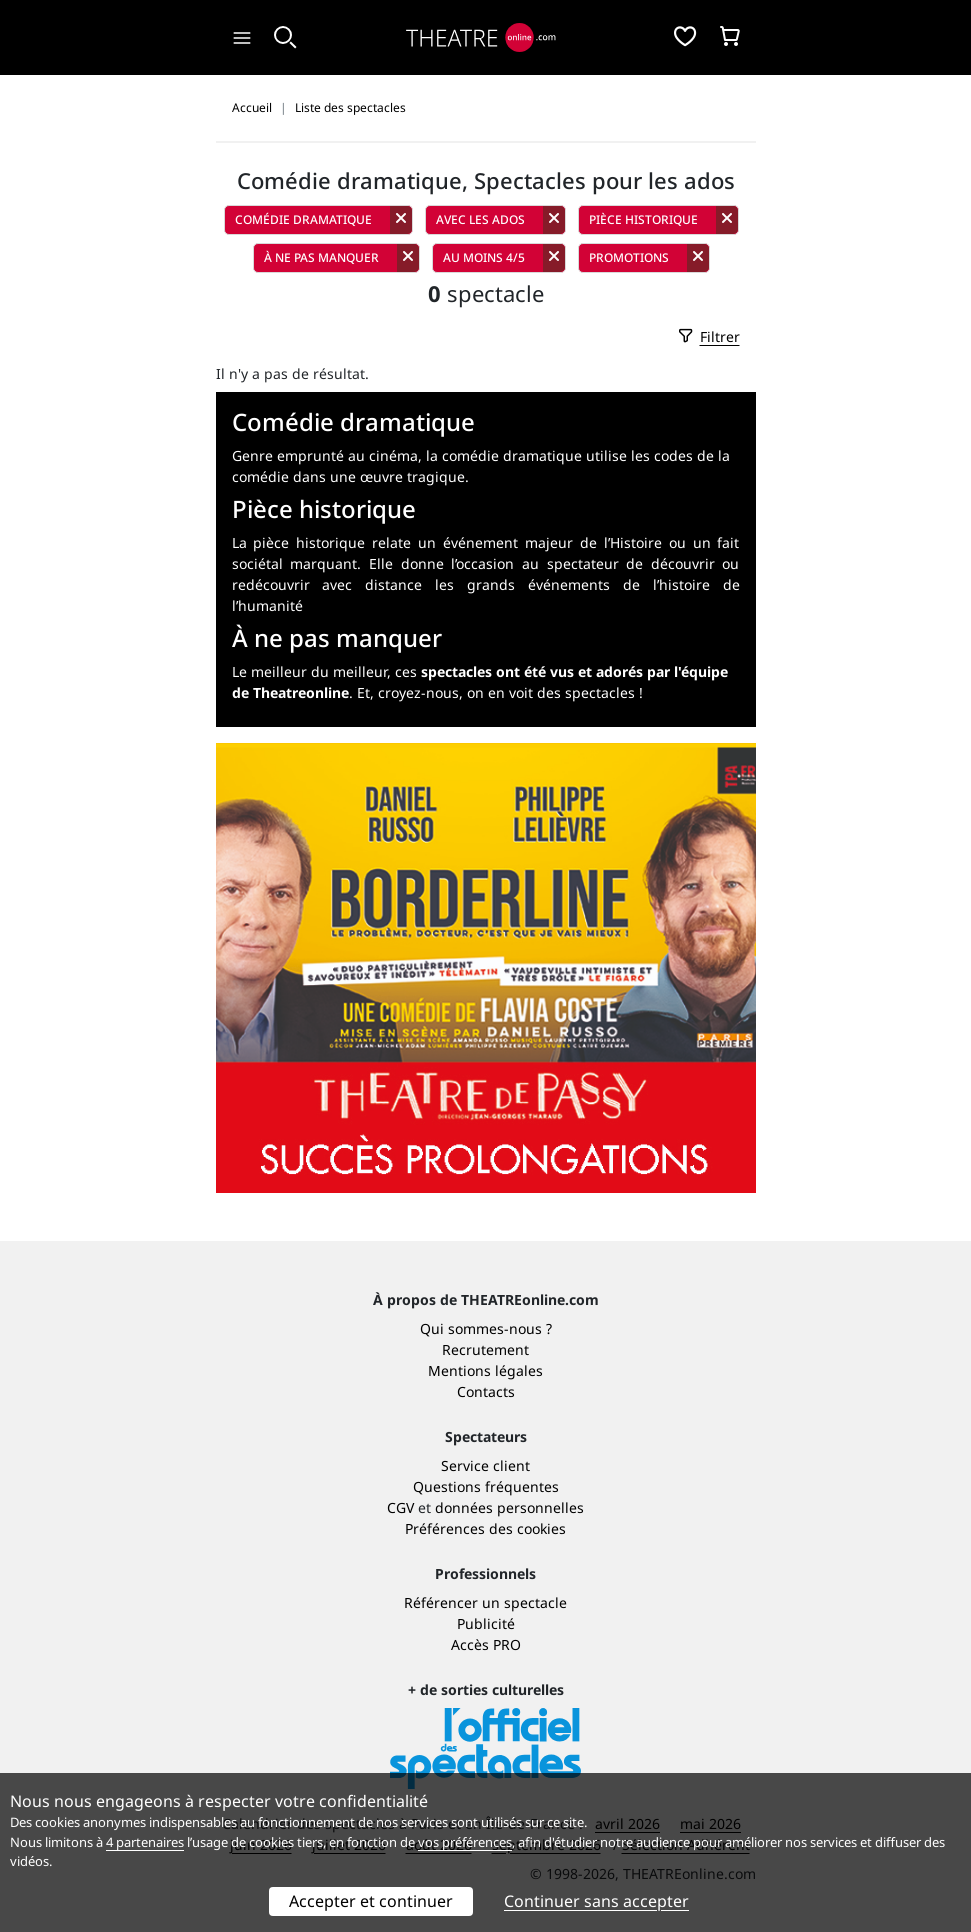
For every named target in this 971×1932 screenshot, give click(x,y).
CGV (400, 1507)
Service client (485, 1465)
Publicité (486, 1623)
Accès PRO (486, 1644)
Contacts (486, 1391)
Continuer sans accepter (596, 1901)
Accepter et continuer (371, 1901)
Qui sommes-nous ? (486, 1328)
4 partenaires (145, 1842)
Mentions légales (485, 1370)
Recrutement (485, 1349)
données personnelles (509, 1507)
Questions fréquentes (486, 1486)
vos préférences (465, 1842)
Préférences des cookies (485, 1528)
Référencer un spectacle (485, 1602)
